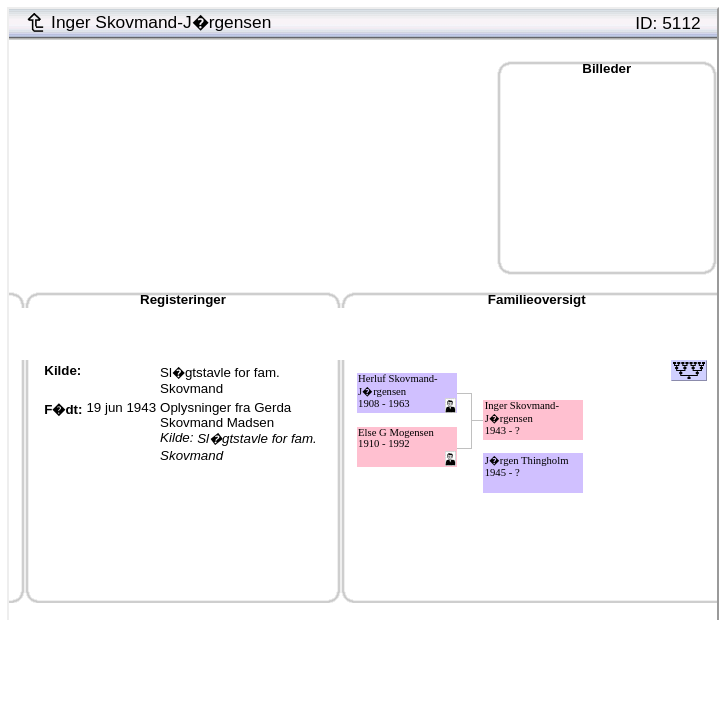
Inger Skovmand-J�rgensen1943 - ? (522, 418)
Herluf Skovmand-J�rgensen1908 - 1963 (398, 391)
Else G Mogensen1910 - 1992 (396, 438)
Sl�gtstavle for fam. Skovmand (220, 380)
